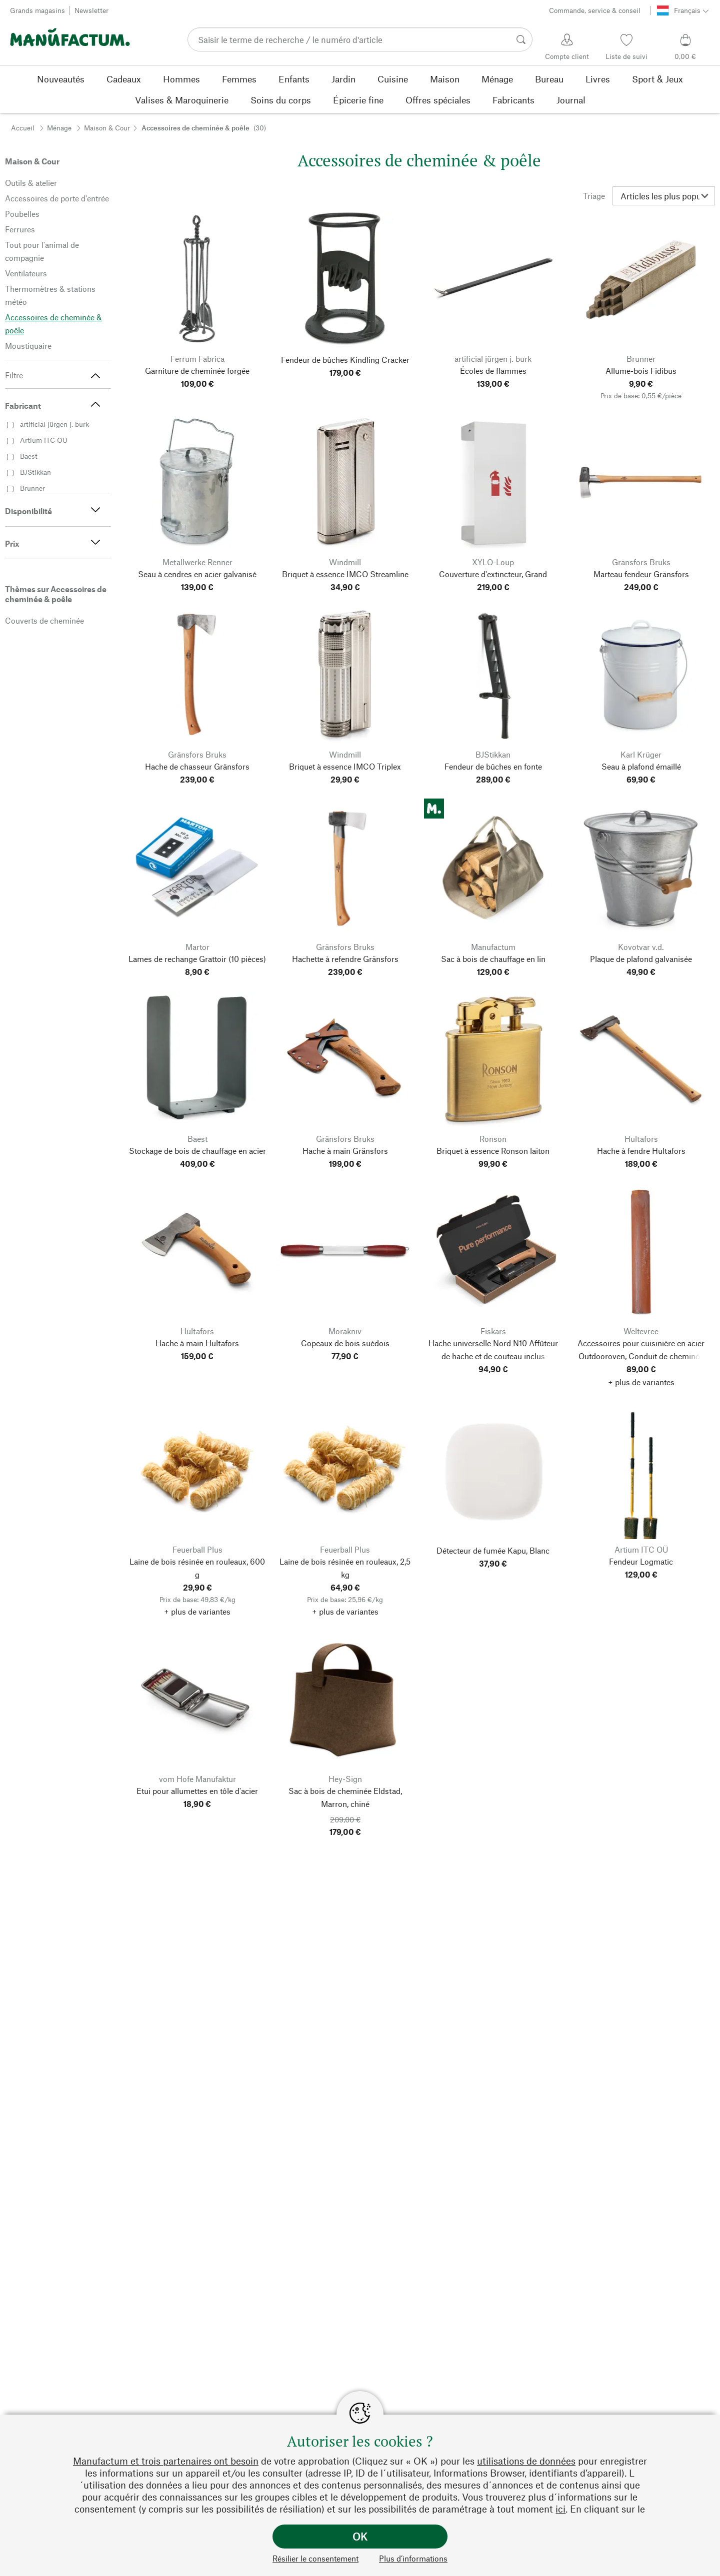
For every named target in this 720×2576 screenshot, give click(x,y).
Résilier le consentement (315, 2558)
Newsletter (91, 10)
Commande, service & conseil (594, 10)
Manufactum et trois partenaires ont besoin (165, 2461)
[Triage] (663, 195)
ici (561, 2509)
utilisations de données (526, 2461)
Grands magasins (37, 10)
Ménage (59, 127)
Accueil (22, 127)
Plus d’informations (413, 2558)
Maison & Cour (107, 127)
